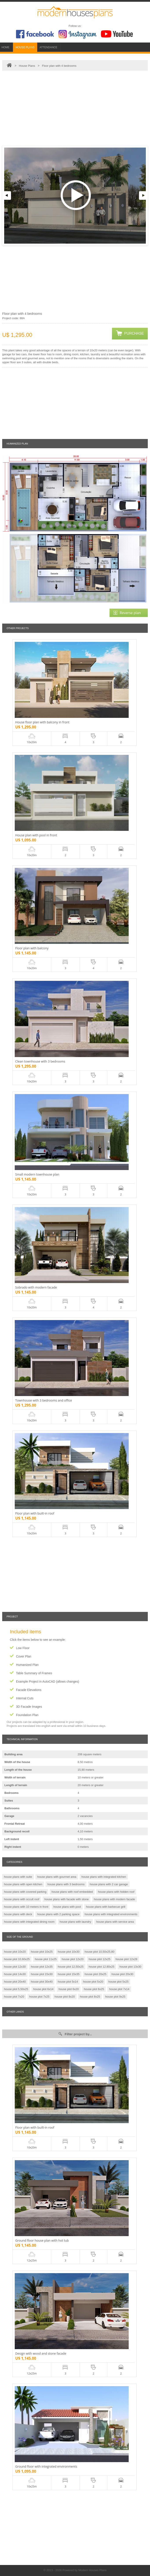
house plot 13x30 (130, 1966)
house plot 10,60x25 (17, 1959)
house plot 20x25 (95, 1974)
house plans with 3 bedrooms (65, 1884)
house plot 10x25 (42, 1951)
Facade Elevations (28, 1690)
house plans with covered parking (25, 1891)
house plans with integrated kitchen (103, 1876)
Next (143, 195)
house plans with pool (67, 1906)
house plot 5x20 (93, 1981)
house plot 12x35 (42, 1966)
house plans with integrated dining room (29, 1921)
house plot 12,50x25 (71, 1966)
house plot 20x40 (15, 1981)
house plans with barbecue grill (105, 1906)
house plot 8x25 (90, 1996)
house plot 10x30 (69, 1951)
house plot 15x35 (69, 1974)
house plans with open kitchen (23, 1884)
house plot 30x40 (42, 1981)
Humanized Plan (27, 1665)
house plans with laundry (75, 1921)
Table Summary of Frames (34, 1673)
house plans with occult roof (21, 1899)
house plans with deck (18, 1914)
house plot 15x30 (42, 1974)
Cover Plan (23, 1656)
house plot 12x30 (15, 1966)
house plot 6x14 (43, 1989)
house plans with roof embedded (72, 1891)
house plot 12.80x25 (101, 1966)
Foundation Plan (27, 1715)
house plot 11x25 (46, 1959)
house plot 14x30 (15, 1974)
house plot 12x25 (99, 1959)
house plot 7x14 (119, 1989)
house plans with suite (18, 1876)
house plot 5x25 (118, 1981)
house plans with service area (115, 1921)
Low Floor (22, 1648)
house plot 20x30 (122, 1974)
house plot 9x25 (115, 1996)
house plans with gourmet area (56, 1876)
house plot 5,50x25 (16, 1989)
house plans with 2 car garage (109, 1884)
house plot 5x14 (68, 1981)
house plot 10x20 (15, 1951)
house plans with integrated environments (111, 1914)
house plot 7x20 (14, 1996)
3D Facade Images (29, 1706)
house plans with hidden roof (116, 1891)
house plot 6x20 (69, 1989)
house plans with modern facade (114, 1899)
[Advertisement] (75, 108)
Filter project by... (75, 2034)
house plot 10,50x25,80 (99, 1951)
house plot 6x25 (94, 1989)
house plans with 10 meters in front (26, 1906)
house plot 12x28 (126, 1959)
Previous (7, 195)
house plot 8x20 (65, 1996)
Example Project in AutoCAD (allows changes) (47, 1681)
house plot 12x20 (73, 1959)
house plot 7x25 (39, 1996)
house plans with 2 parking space (58, 1914)
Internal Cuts (24, 1698)
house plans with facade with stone (66, 1899)
